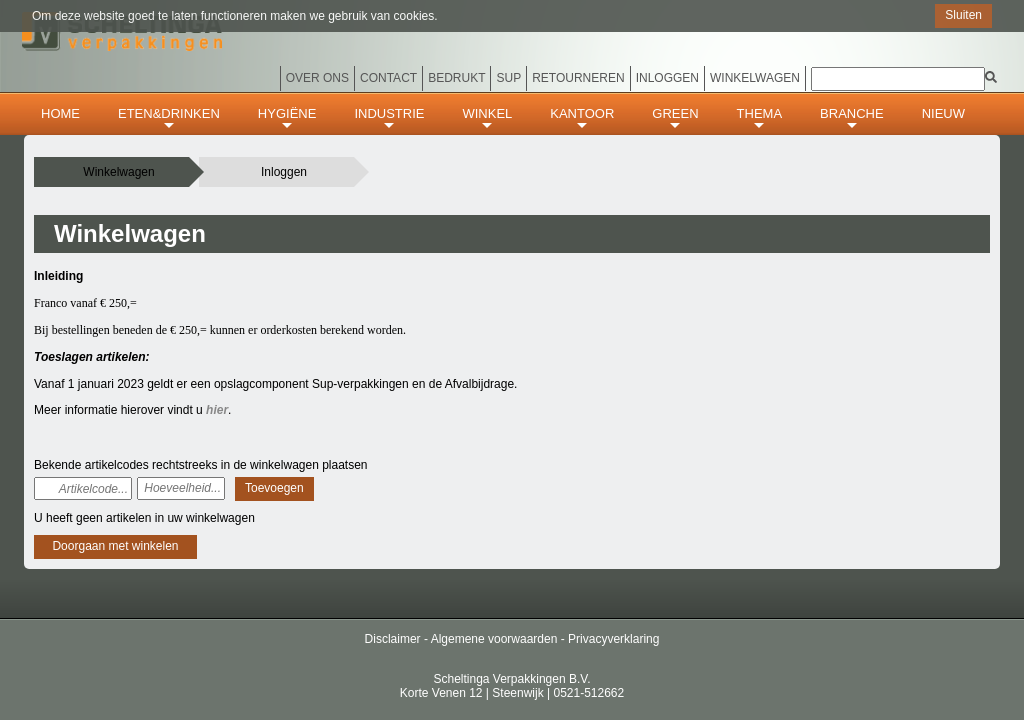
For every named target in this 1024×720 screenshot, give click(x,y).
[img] (991, 77)
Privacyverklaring (613, 639)
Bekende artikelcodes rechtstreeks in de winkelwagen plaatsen (201, 465)
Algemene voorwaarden (494, 639)
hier (217, 410)
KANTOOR (582, 119)
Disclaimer (393, 639)
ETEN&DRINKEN (169, 119)
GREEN (675, 119)
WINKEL (487, 119)
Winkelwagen (755, 78)
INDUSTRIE (389, 119)
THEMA (760, 119)
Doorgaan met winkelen (115, 546)
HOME (60, 113)
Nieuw (943, 113)
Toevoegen (274, 488)
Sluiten (963, 15)
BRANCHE (852, 119)
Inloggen (284, 172)
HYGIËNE (287, 119)
